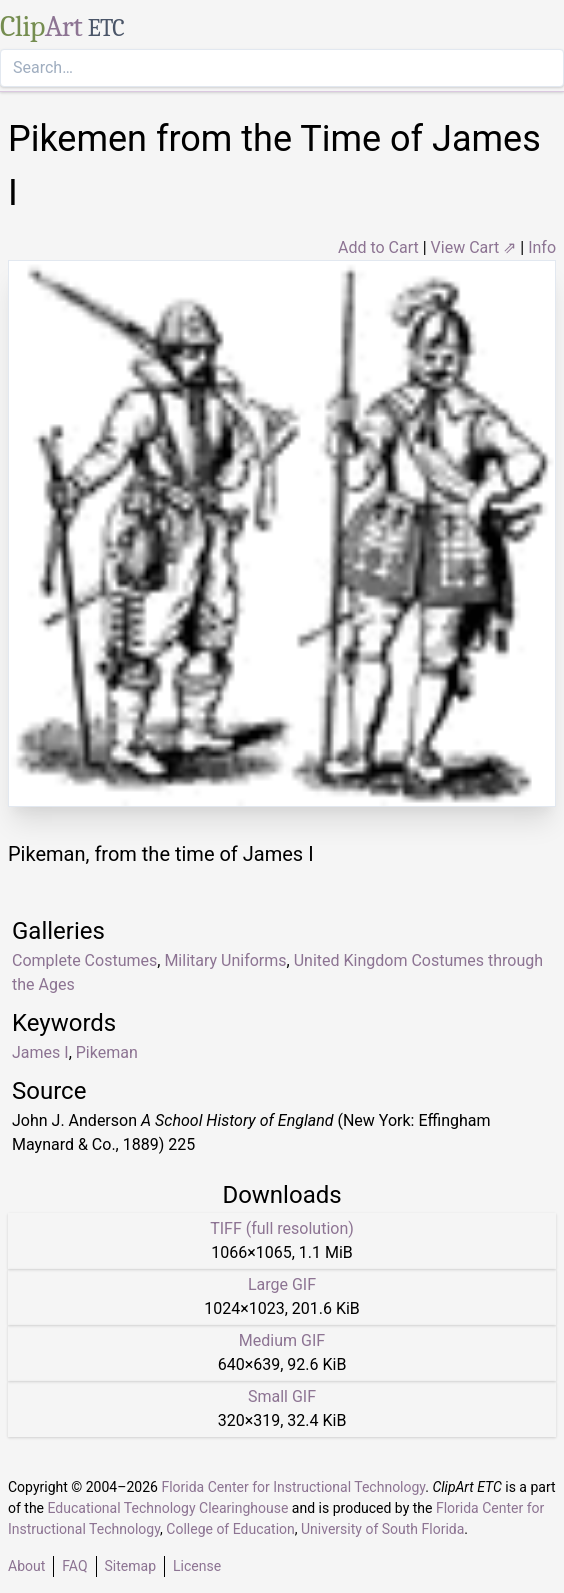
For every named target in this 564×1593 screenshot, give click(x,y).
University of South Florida (382, 1529)
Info (542, 247)
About (26, 1566)
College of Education (230, 1529)
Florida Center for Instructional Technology (293, 1487)
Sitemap (130, 1566)
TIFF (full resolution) (282, 1228)
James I (40, 1052)
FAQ (74, 1566)
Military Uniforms (225, 960)
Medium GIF (282, 1340)
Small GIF (282, 1396)
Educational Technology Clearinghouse (168, 1508)
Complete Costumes (84, 960)
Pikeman (107, 1052)
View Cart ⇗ (474, 247)
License (197, 1566)
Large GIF (282, 1284)
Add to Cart (378, 247)
